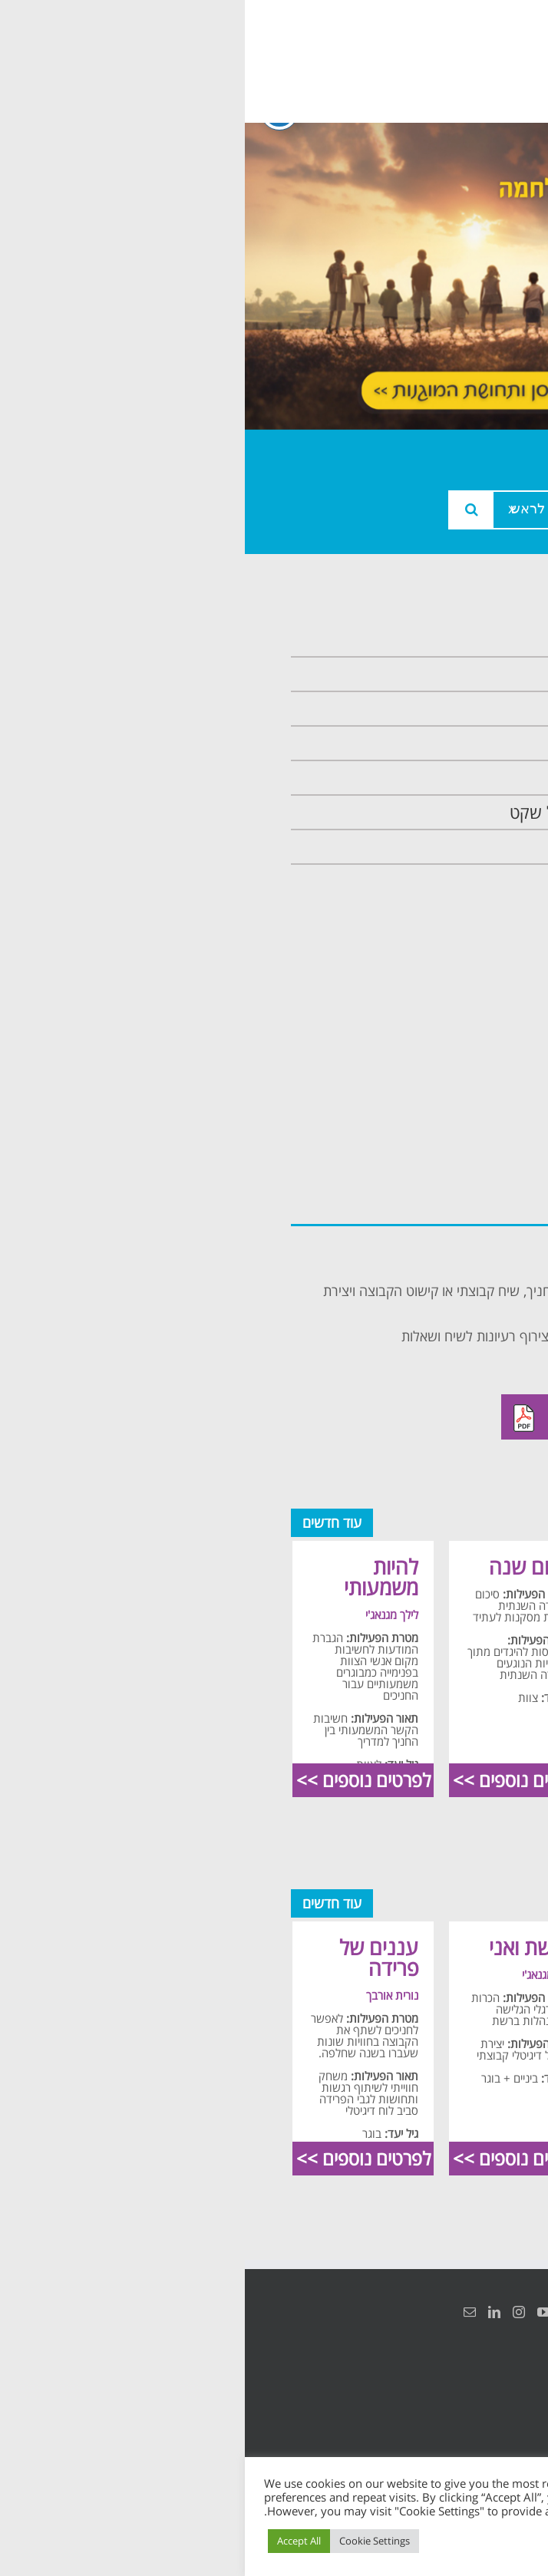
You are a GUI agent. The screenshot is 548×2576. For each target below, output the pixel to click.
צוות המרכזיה (447, 708)
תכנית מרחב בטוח (431, 743)
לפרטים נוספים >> (432, 1780)
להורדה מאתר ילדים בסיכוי (379, 1417)
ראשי (474, 639)
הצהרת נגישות (484, 2389)
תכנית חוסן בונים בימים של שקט (383, 812)
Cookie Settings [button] (129, 2541)
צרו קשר (463, 846)
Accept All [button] (54, 2541)
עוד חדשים (87, 1522)
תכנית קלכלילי (445, 777)
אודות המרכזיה (443, 674)
